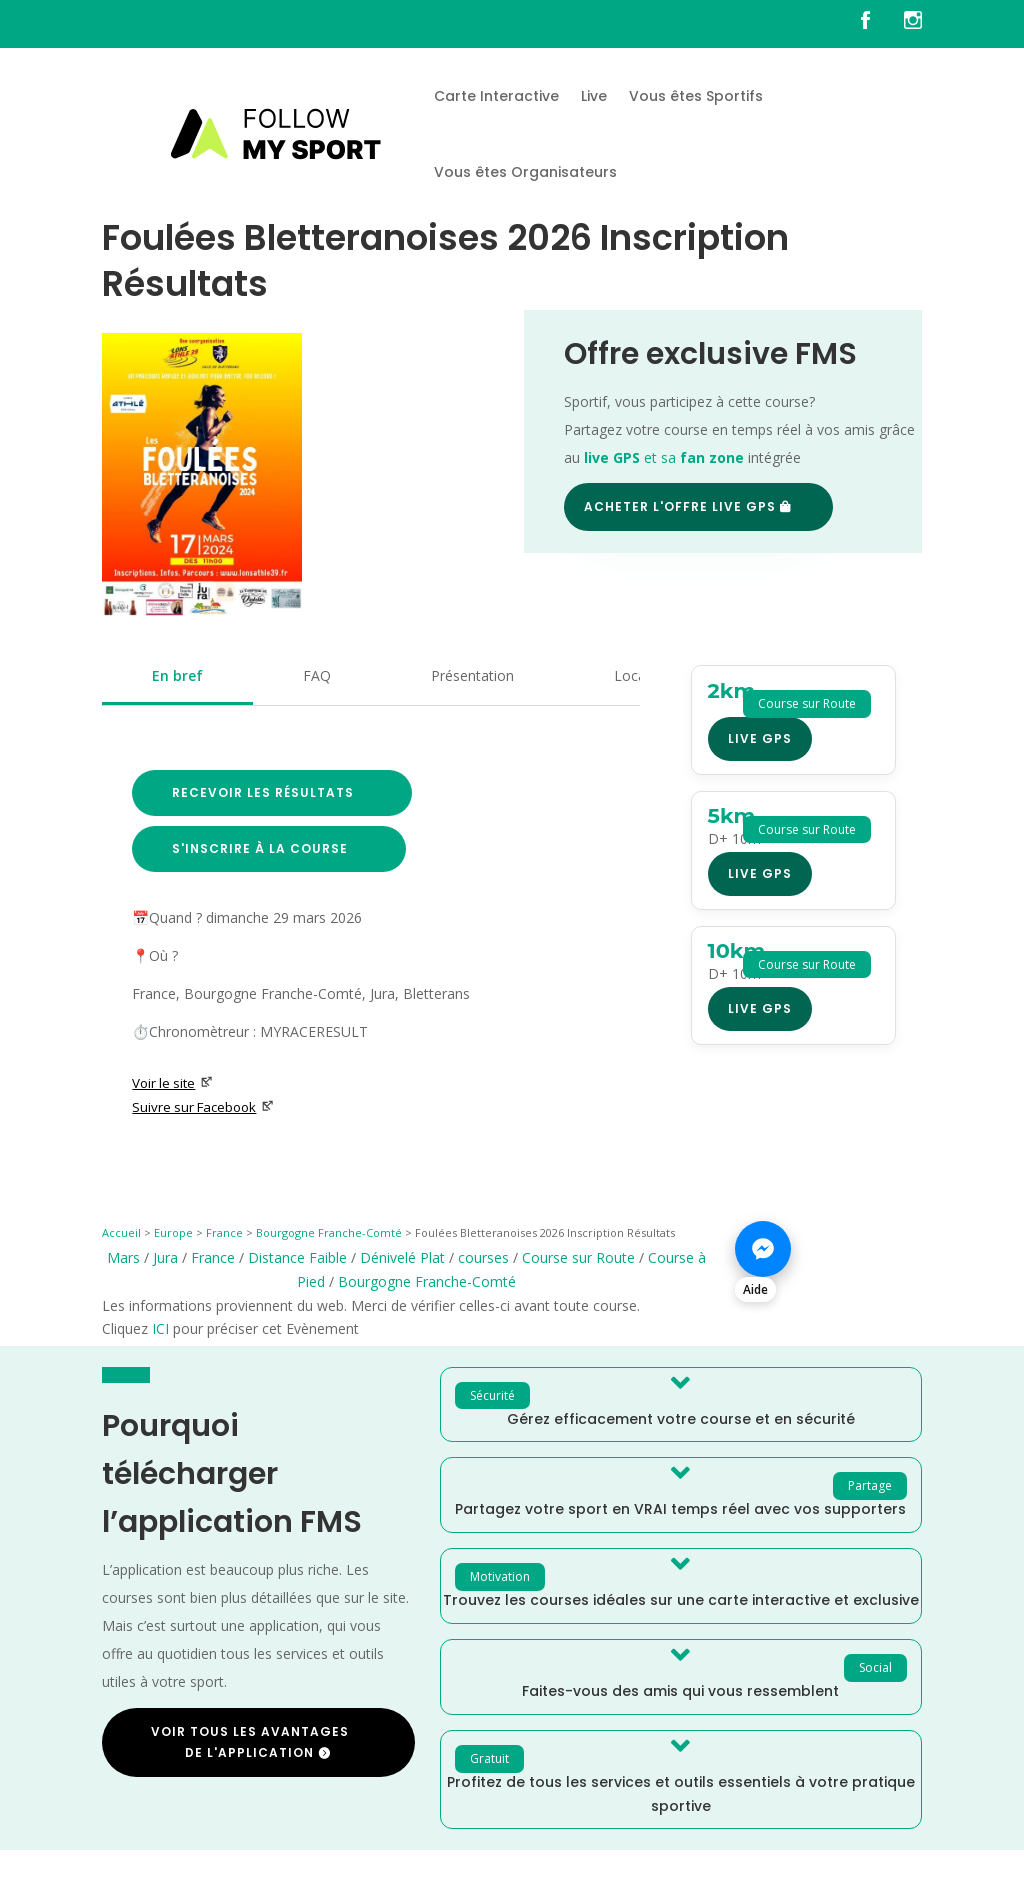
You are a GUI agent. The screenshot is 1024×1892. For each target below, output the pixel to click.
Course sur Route (578, 1257)
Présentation (472, 675)
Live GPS (760, 738)
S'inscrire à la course (260, 848)
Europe (173, 1232)
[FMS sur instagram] (913, 24)
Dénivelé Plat (402, 1257)
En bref (177, 675)
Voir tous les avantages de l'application (250, 1741)
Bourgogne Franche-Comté (329, 1232)
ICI (160, 1328)
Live (594, 96)
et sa (664, 457)
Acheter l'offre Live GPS (680, 506)
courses (483, 1257)
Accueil (121, 1232)
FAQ (317, 675)
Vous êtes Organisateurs (525, 172)
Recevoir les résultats (263, 792)
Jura (165, 1257)
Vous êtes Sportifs (696, 96)
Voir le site (172, 1083)
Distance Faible (297, 1257)
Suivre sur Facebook (203, 1107)
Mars (123, 1257)
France (224, 1232)
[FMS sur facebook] (880, 24)
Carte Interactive (496, 96)
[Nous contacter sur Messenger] (828, 1259)
